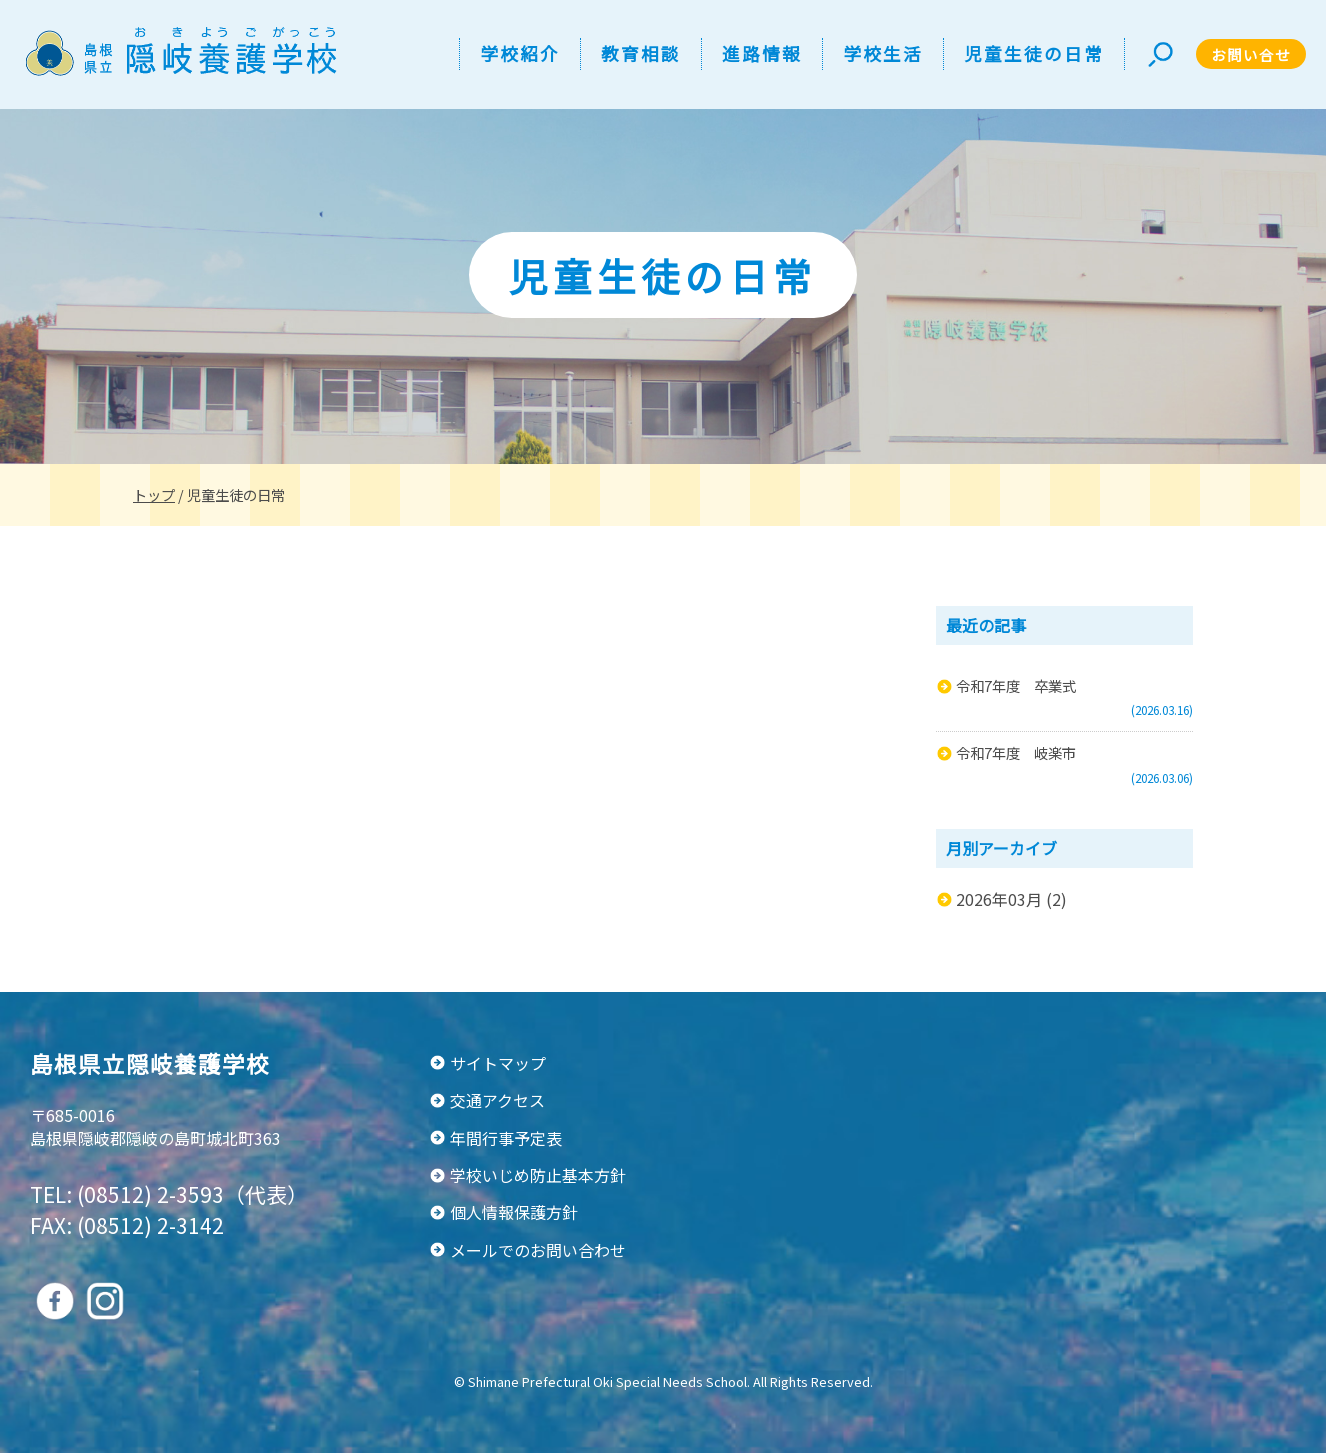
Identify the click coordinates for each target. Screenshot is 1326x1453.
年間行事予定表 (506, 1138)
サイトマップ (498, 1063)
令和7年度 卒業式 (1016, 685)
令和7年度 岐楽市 (1016, 752)
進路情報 (762, 53)
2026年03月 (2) (1011, 899)
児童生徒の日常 (1034, 53)
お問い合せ (1251, 54)
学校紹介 (520, 53)
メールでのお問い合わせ (538, 1250)
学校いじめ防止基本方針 (538, 1175)
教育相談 (641, 53)
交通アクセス (497, 1100)
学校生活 (883, 53)
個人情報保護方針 (514, 1212)
